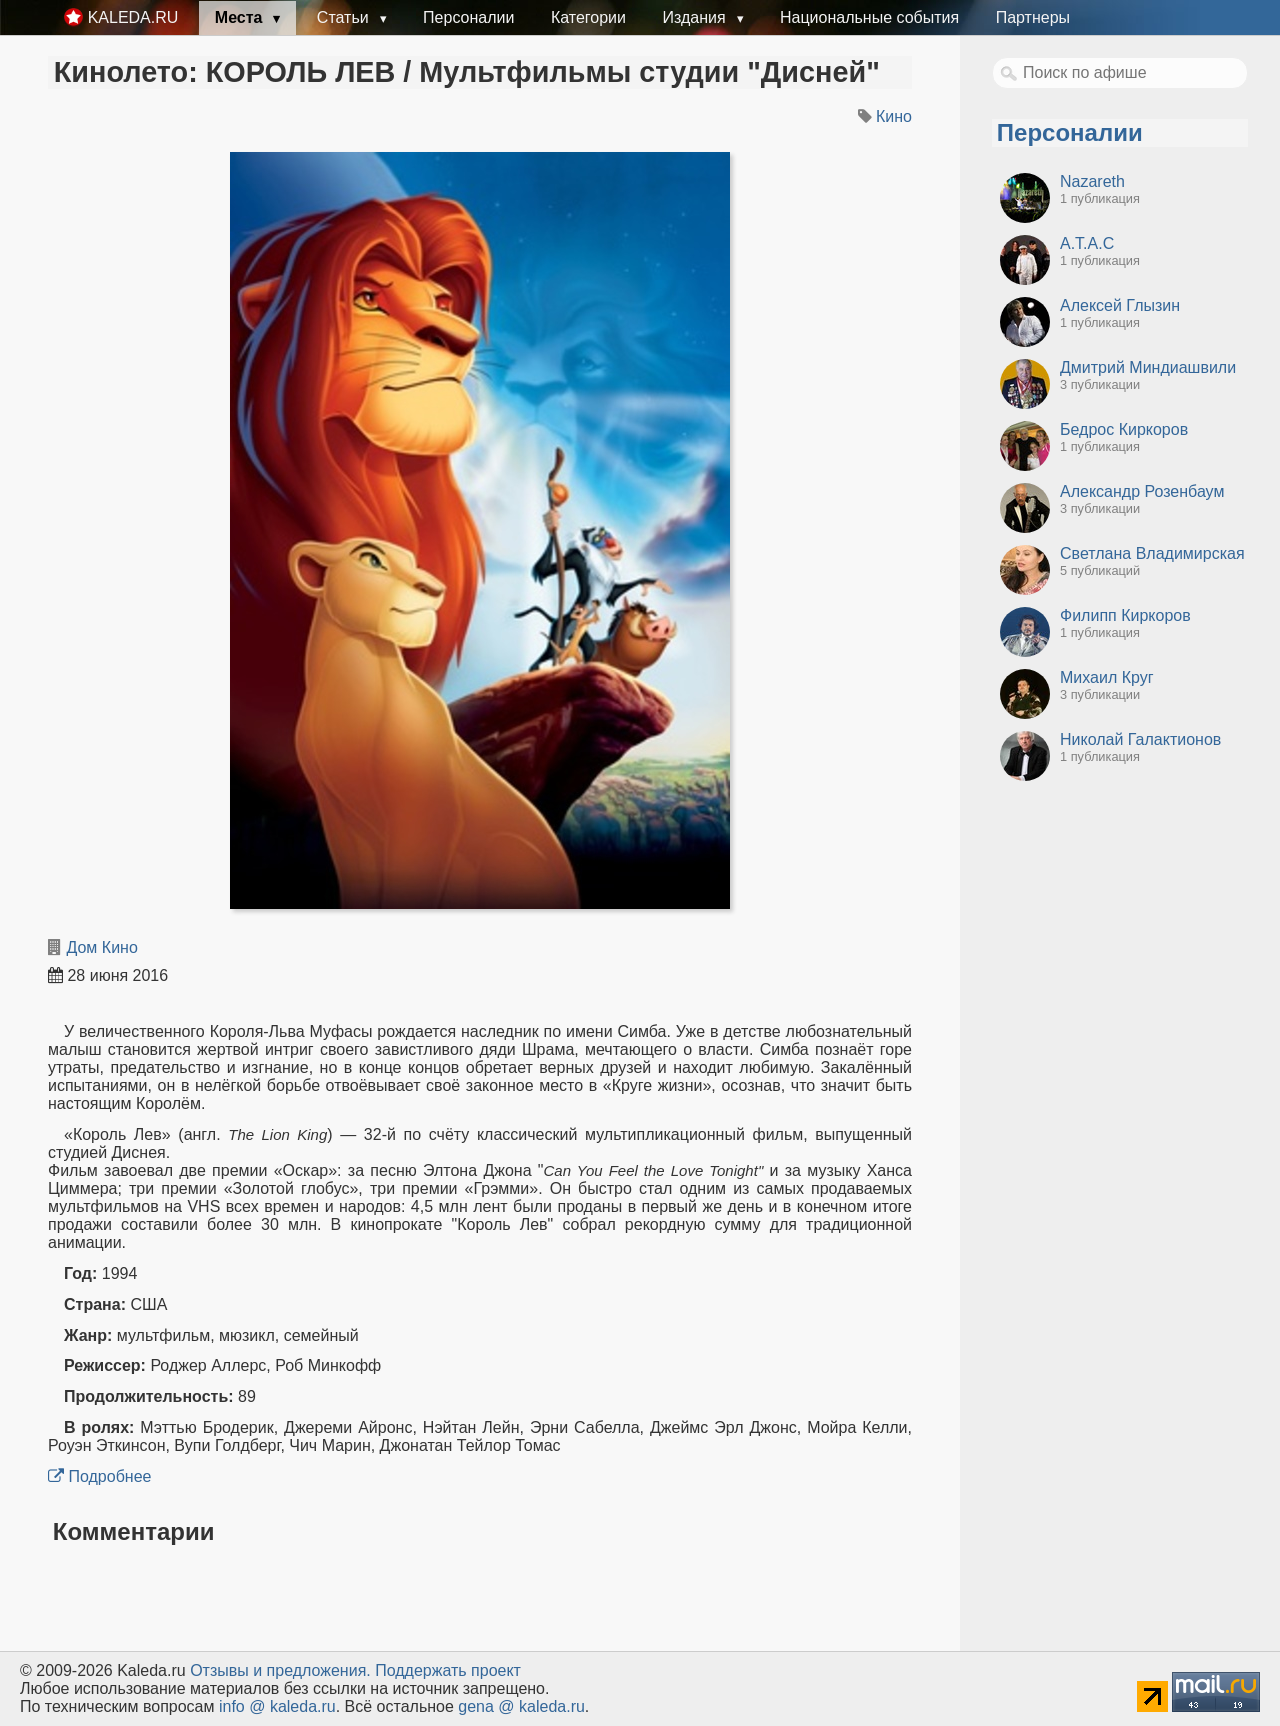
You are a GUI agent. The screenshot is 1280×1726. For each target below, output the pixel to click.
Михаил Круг (1107, 677)
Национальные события (869, 17)
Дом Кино (101, 947)
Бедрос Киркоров (1124, 429)
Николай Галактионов (1140, 739)
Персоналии (468, 17)
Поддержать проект (448, 1670)
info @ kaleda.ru (277, 1706)
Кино (894, 116)
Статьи (345, 17)
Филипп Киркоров (1125, 615)
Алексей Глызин (1120, 305)
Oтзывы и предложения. (280, 1670)
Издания (696, 17)
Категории (588, 17)
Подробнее (99, 1476)
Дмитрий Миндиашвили (1148, 367)
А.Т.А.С (1087, 243)
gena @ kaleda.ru (521, 1706)
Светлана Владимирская (1152, 553)
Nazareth (1092, 181)
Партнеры (1033, 17)
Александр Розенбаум (1142, 491)
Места (241, 17)
